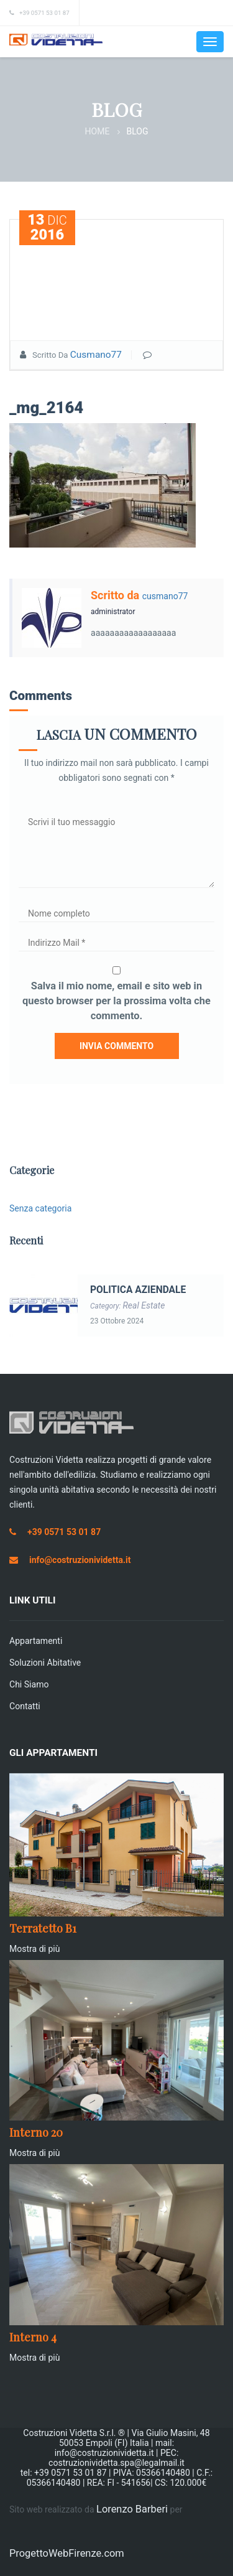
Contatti (24, 1706)
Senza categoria (40, 1208)
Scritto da (116, 595)
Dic (47, 227)
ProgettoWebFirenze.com (66, 2553)
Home (97, 131)
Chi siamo (28, 1684)
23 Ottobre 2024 (117, 1321)
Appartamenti (35, 1641)
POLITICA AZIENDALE (138, 1289)
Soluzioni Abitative (45, 1663)
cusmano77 (96, 354)
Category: (127, 1306)
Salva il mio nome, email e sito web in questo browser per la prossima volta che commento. (116, 1001)
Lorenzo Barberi (132, 2509)
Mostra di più (34, 1949)
